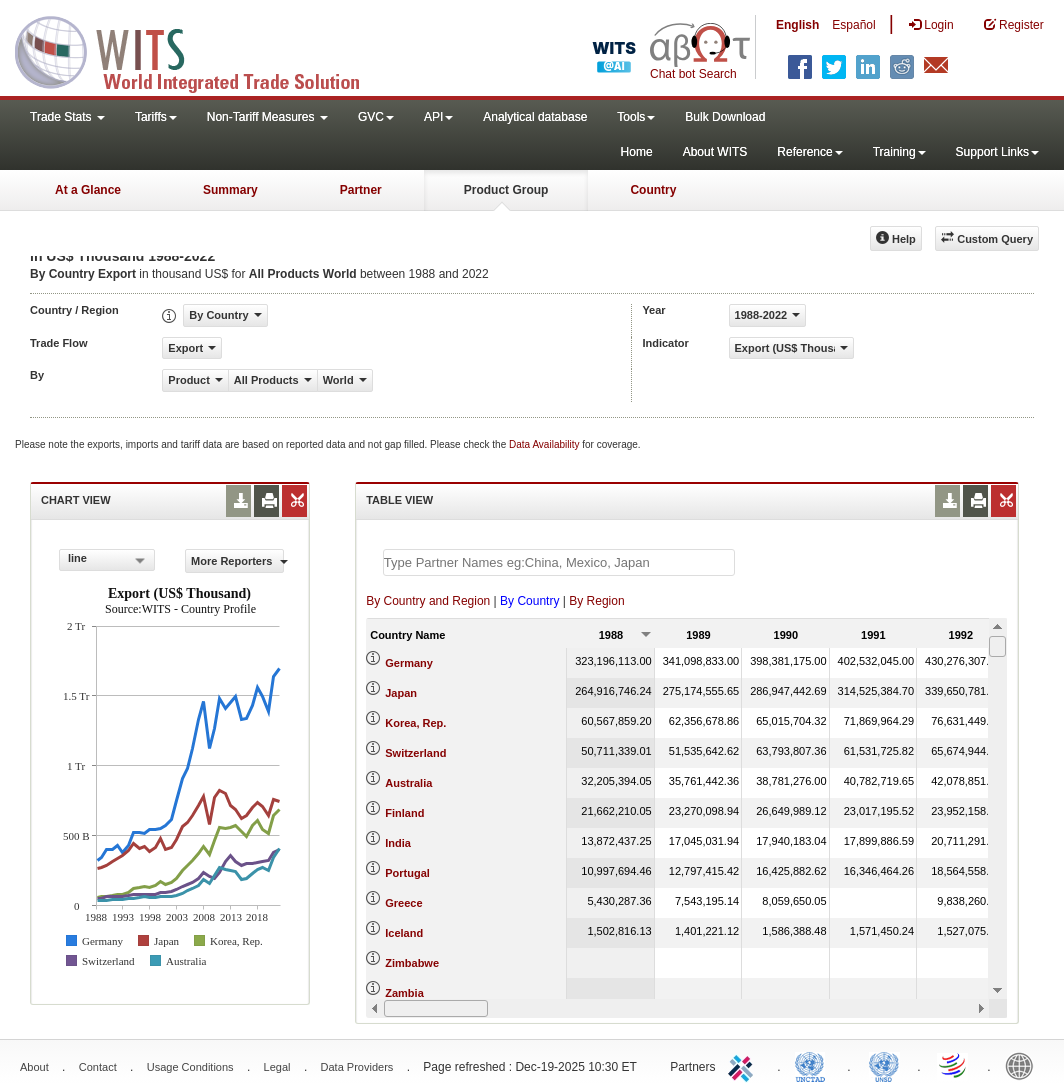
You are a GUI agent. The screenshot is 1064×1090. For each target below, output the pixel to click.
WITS (200, 50)
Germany (409, 663)
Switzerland (415, 753)
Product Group (506, 190)
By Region (596, 601)
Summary (230, 190)
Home (637, 152)
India (398, 843)
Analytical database (535, 117)
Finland (404, 813)
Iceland (404, 933)
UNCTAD (814, 1065)
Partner (361, 190)
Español (853, 25)
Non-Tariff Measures (267, 117)
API (438, 117)
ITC (744, 1065)
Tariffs (156, 117)
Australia (408, 783)
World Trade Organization (954, 1065)
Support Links (997, 152)
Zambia (404, 993)
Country (653, 190)
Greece (403, 903)
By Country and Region (428, 601)
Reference (809, 152)
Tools (636, 117)
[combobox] (107, 560)
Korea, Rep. (415, 723)
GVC (376, 117)
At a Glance (88, 190)
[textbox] (559, 562)
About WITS (715, 152)
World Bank (1024, 1065)
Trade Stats (67, 117)
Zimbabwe (412, 963)
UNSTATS (884, 1065)
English (797, 25)
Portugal (407, 873)
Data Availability (545, 444)
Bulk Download (725, 117)
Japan (401, 693)
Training (899, 152)
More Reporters (237, 561)
